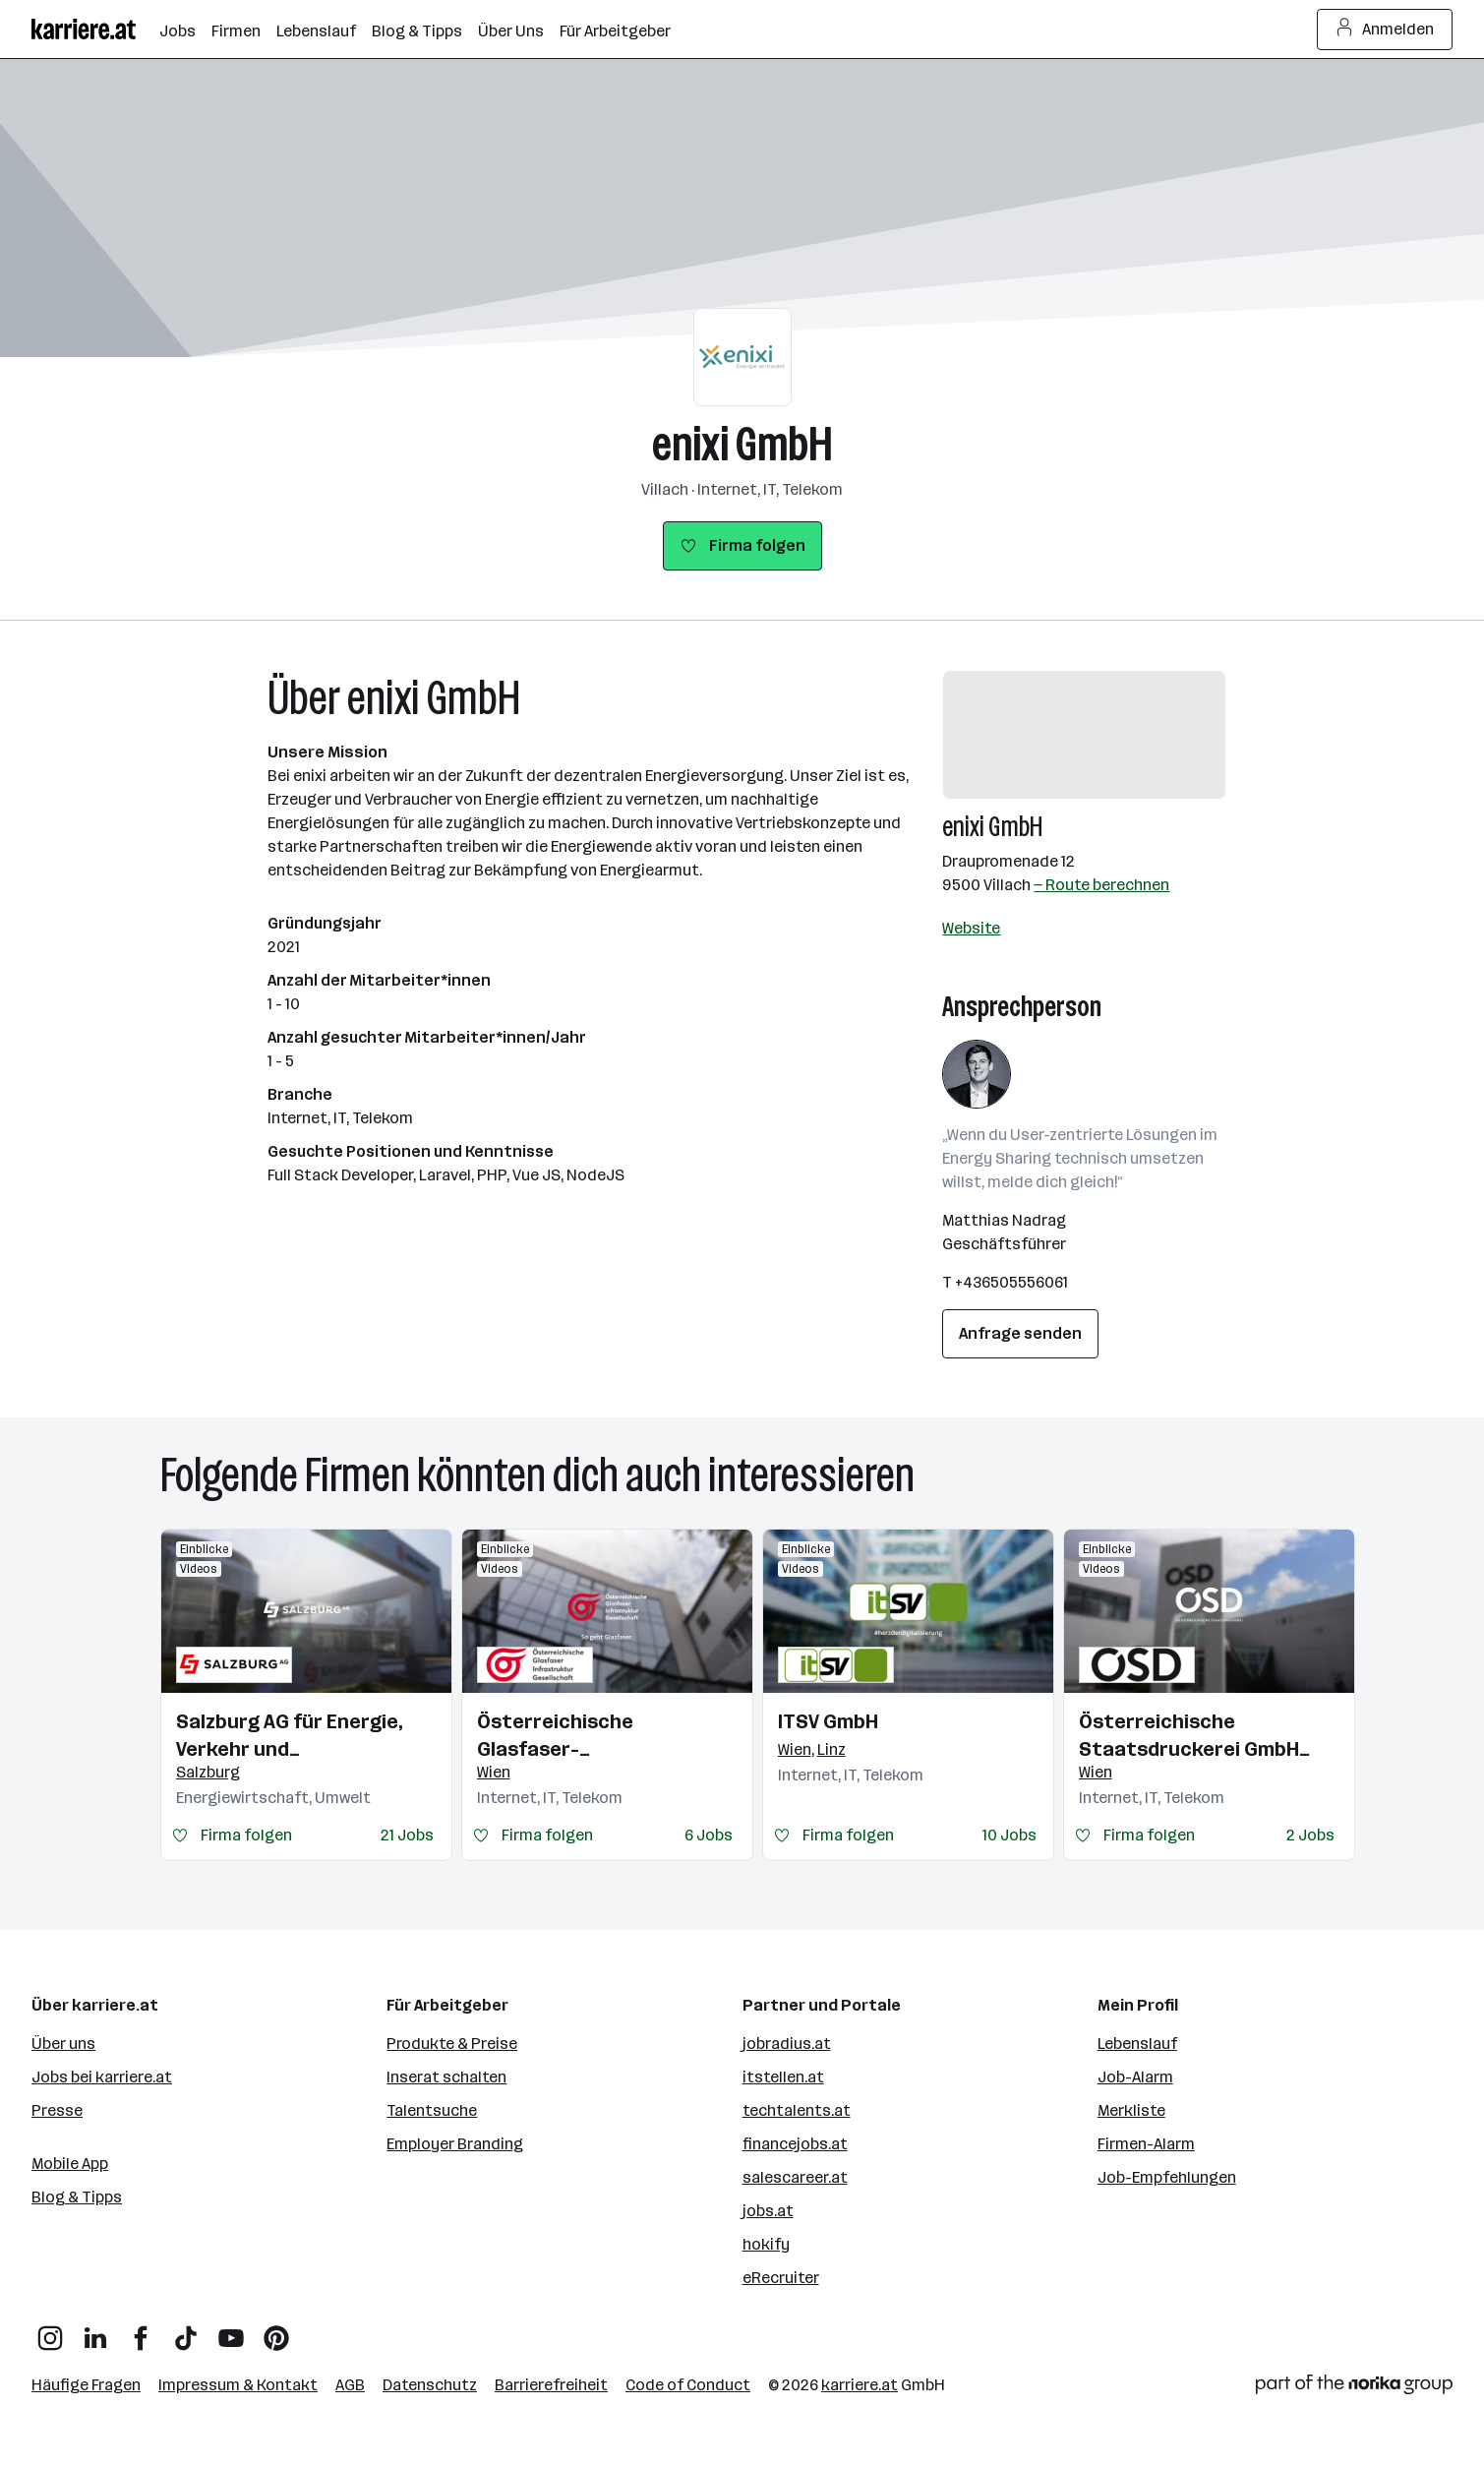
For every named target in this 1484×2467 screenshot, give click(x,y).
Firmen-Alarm (1146, 2144)
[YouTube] (231, 2330)
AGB (350, 2385)
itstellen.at (783, 2077)
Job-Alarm (1135, 2077)
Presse (57, 2110)
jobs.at (768, 2210)
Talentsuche (431, 2110)
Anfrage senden (1020, 1333)
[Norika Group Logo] (1354, 2388)
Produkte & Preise (451, 2043)
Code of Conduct (687, 2385)
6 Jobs (708, 1835)
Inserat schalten (446, 2077)
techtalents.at (796, 2110)
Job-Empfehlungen (1167, 2177)
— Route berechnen (1101, 884)
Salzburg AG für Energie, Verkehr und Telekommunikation (289, 1736)
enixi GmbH (742, 444)
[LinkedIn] (95, 2330)
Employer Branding (454, 2144)
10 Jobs (1009, 1835)
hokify (766, 2244)
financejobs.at (795, 2144)
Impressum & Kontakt (238, 2385)
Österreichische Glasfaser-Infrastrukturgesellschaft (604, 1736)
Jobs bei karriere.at (101, 2077)
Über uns (63, 2043)
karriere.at (859, 2385)
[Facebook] (140, 2330)
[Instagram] (50, 2330)
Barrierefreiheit (551, 2385)
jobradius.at (786, 2043)
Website (971, 928)
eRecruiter (780, 2277)
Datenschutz (430, 2385)
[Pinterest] (276, 2330)
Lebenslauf (1137, 2043)
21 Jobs (407, 1835)
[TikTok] (186, 2330)
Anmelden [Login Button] (1385, 29)
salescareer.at (795, 2177)
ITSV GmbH (828, 1721)
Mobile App (69, 2163)
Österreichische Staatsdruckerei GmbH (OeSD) (1189, 1736)
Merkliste (1131, 2110)
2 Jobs (1310, 1835)
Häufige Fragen (86, 2385)
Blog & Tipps (76, 2197)
